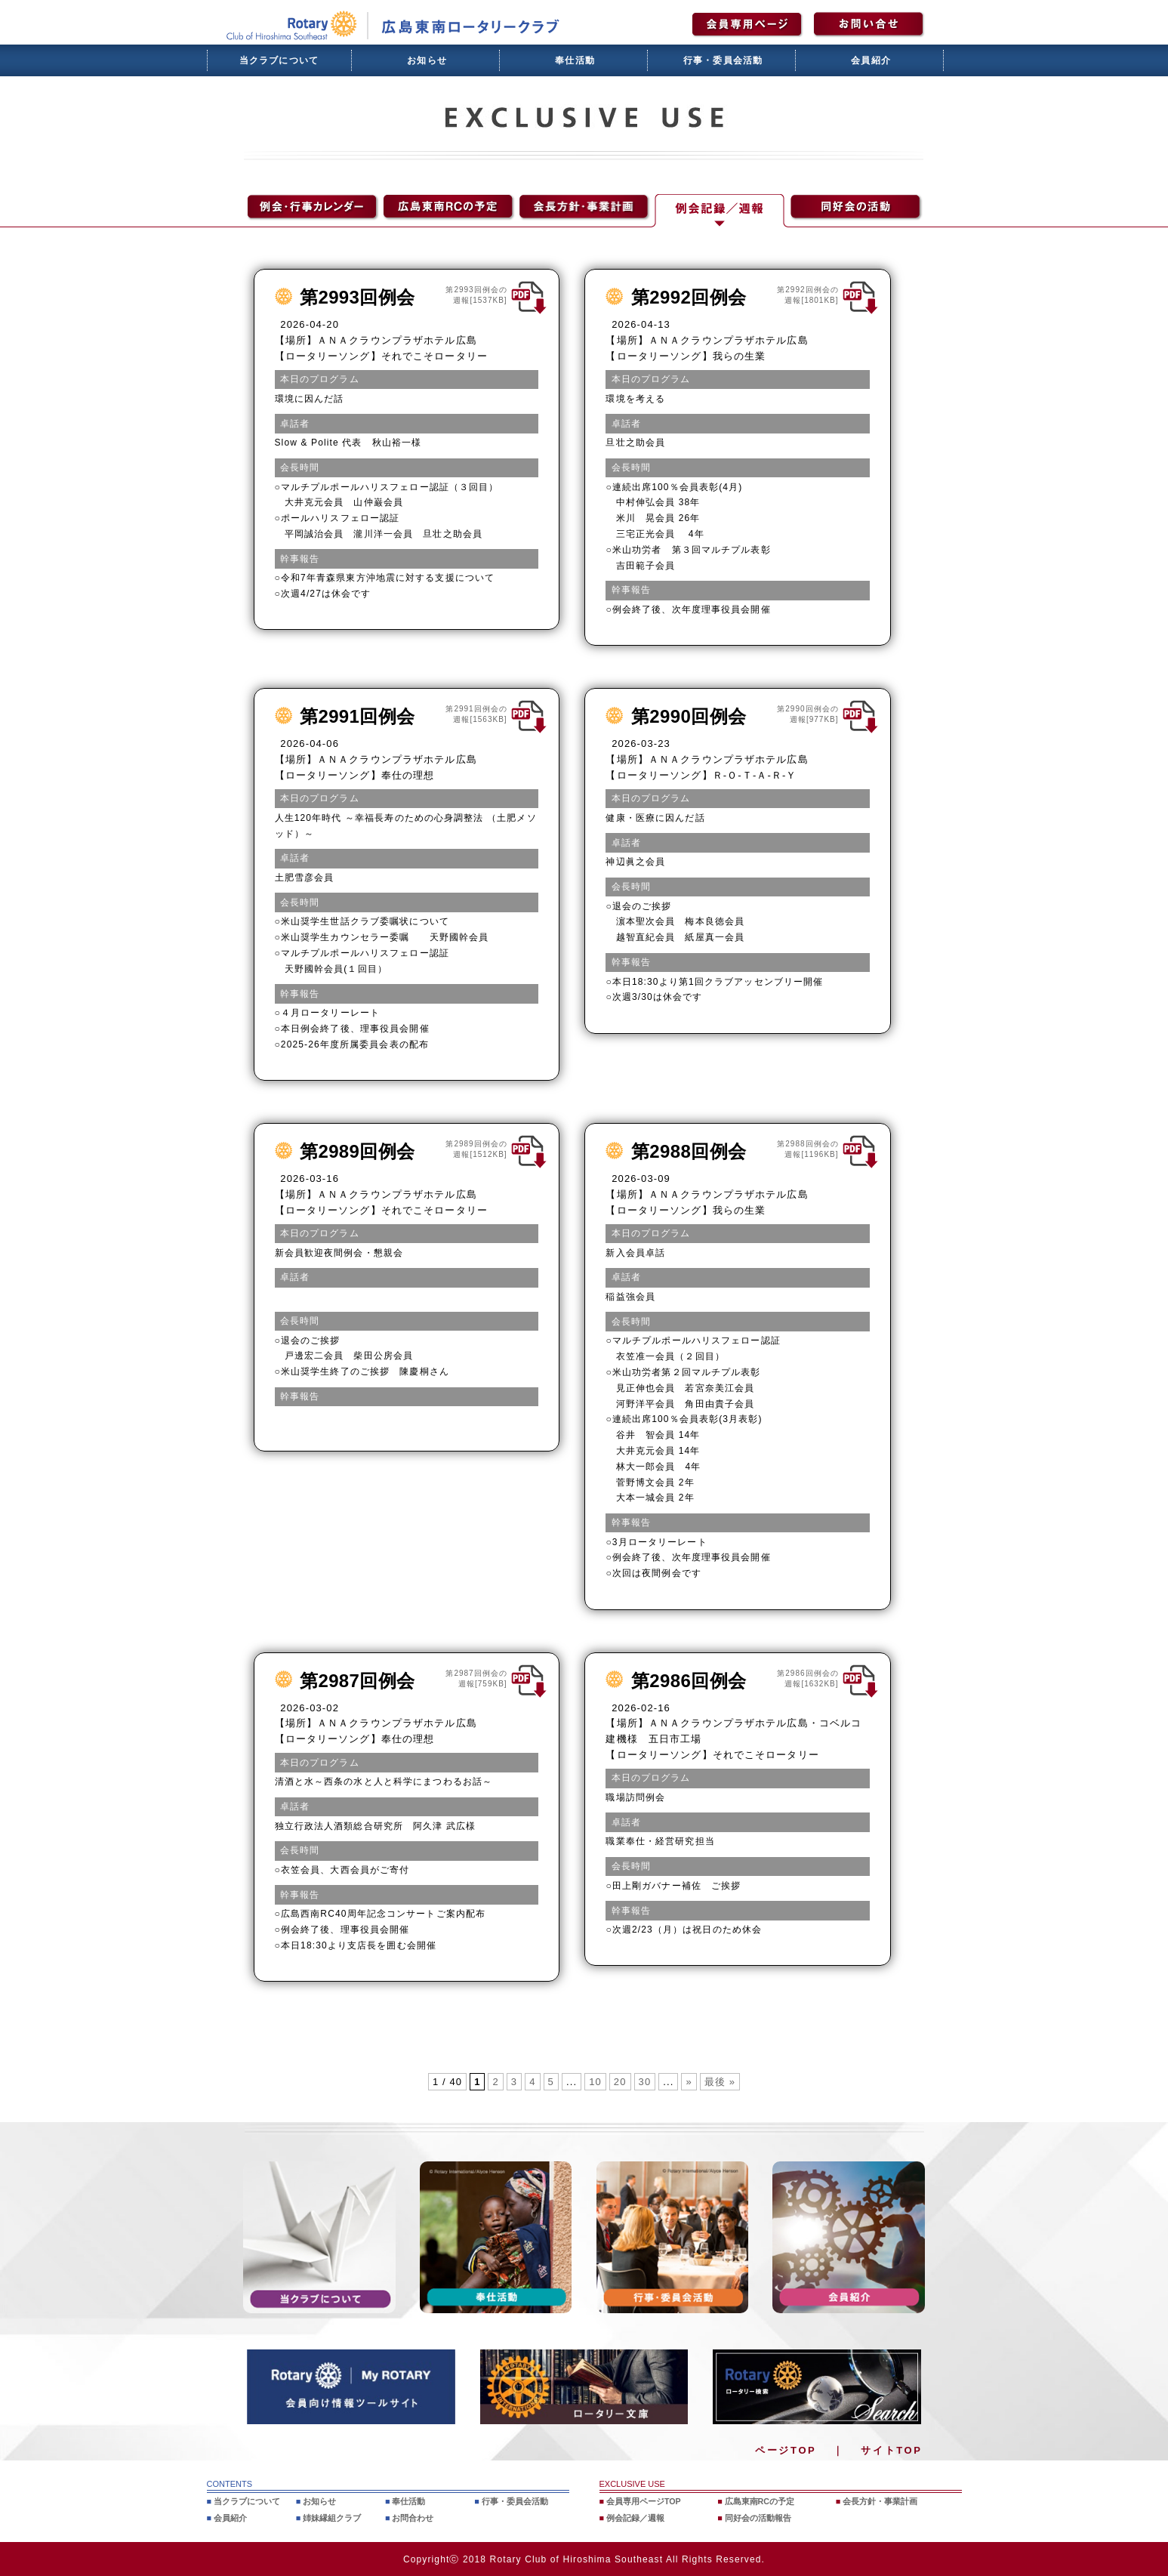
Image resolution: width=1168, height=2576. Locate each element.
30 (645, 2081)
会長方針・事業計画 (880, 2501)
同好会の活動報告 (758, 2517)
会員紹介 (871, 60)
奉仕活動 (575, 60)
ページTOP (785, 2450)
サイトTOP (891, 2450)
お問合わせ (413, 2517)
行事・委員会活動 (723, 60)
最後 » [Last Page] (719, 2081)
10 (595, 2081)
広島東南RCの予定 (760, 2501)
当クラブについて (279, 60)
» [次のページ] (689, 2081)
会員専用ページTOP (643, 2501)
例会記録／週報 (635, 2517)
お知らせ (427, 60)
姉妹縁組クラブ (332, 2517)
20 (620, 2081)
